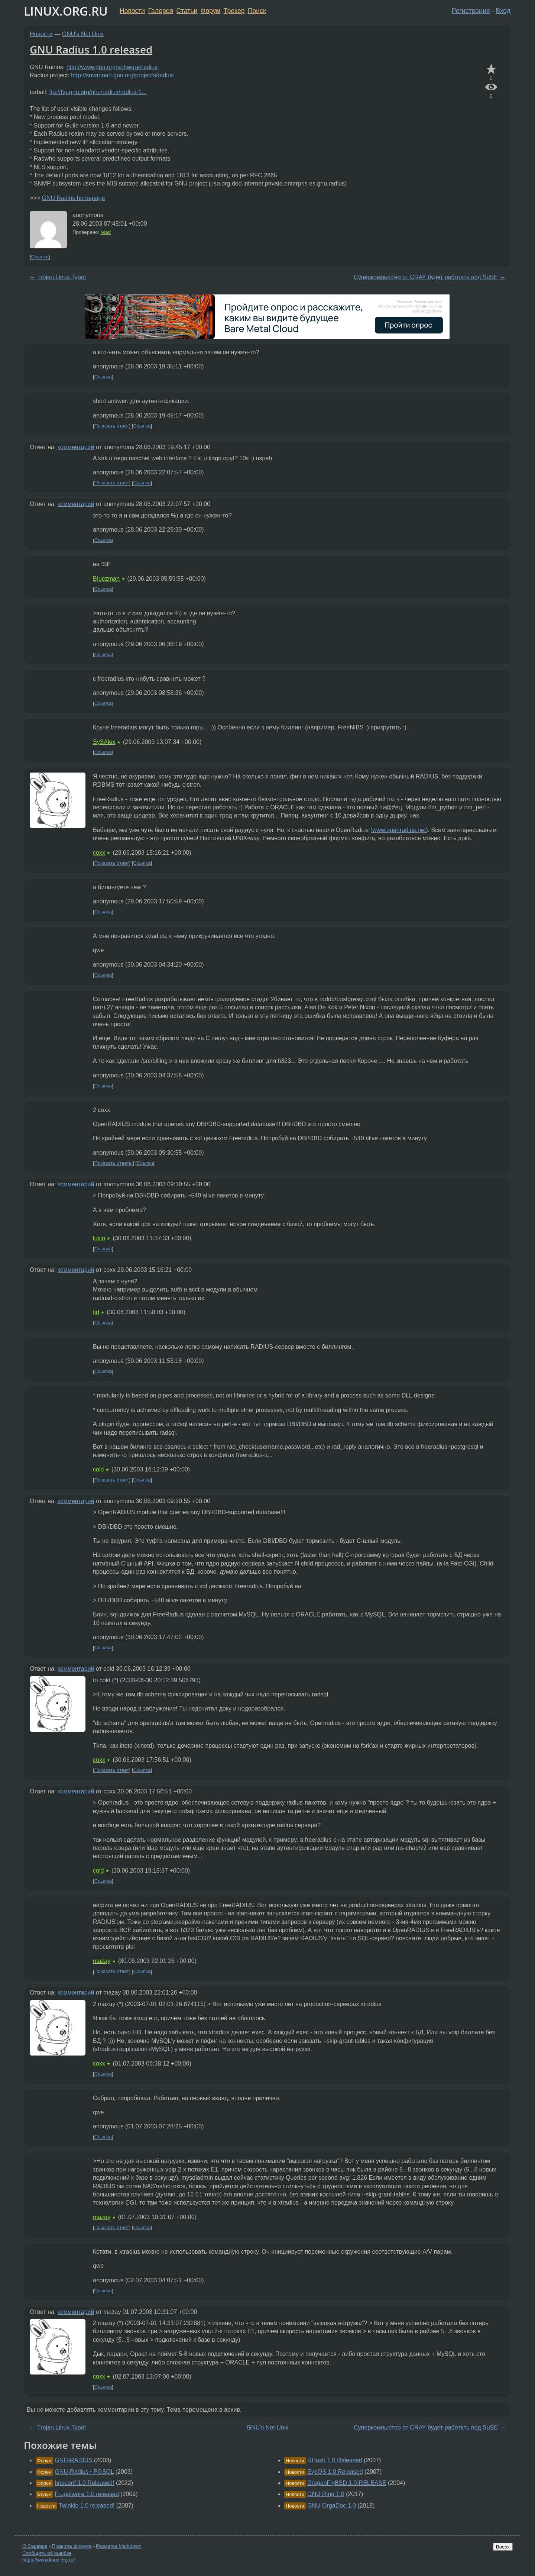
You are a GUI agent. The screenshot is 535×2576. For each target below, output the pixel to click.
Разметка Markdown (119, 2546)
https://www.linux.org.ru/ (48, 2560)
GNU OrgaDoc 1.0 (331, 2505)
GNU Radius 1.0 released (91, 49)
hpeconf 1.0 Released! (84, 2483)
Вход (503, 10)
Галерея (160, 10)
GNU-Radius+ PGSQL (84, 2472)
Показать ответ (111, 426)
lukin (99, 1238)
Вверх (503, 2547)
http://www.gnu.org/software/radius (112, 67)
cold (98, 1469)
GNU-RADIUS (73, 2460)
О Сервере (35, 2546)
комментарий (76, 447)
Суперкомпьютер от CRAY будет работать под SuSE (426, 277)
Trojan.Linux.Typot (61, 277)
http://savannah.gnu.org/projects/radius (122, 75)
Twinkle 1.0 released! (86, 2505)
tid (96, 1312)
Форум (210, 10)
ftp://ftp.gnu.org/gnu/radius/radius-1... (97, 92)
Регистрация (471, 10)
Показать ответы (113, 1163)
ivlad (106, 232)
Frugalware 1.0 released (87, 2494)
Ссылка (40, 257)
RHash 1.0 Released (334, 2460)
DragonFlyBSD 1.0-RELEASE (346, 2483)
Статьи (186, 10)
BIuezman (106, 579)
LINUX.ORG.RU (66, 11)
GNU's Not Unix (83, 34)
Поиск (257, 10)
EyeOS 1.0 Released (335, 2472)
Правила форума (72, 2546)
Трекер (234, 10)
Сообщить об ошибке (47, 2553)
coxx (99, 852)
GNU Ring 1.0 (325, 2494)
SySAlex (104, 742)
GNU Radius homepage (73, 198)
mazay (101, 1961)
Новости (132, 10)
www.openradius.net (399, 830)
